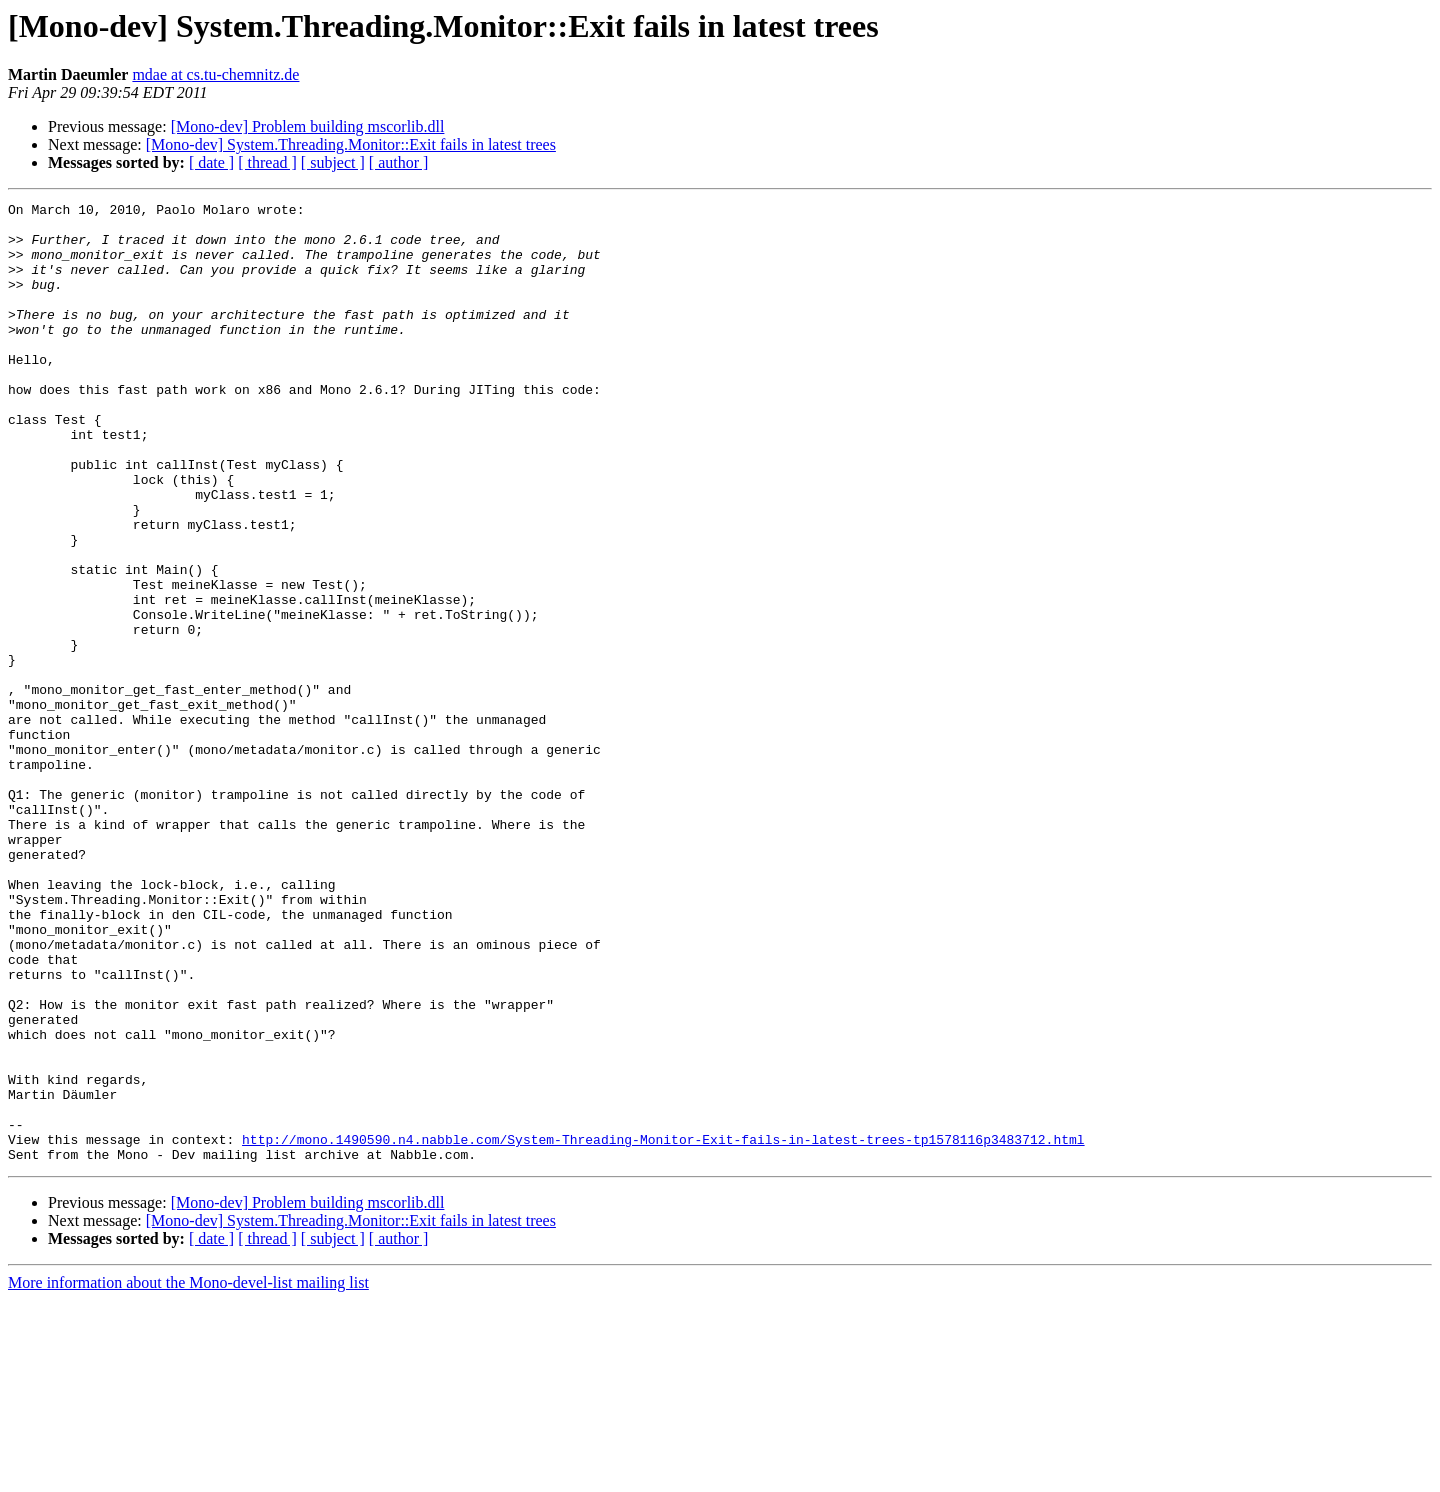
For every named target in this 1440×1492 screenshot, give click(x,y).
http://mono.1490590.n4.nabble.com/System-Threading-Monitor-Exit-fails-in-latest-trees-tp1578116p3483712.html (663, 1328)
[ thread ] (267, 162)
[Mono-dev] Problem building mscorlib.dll (308, 126)
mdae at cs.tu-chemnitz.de (215, 74)
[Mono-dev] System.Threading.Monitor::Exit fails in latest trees (351, 144)
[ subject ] (333, 162)
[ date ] (211, 162)
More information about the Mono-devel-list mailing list (188, 1474)
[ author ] (399, 162)
